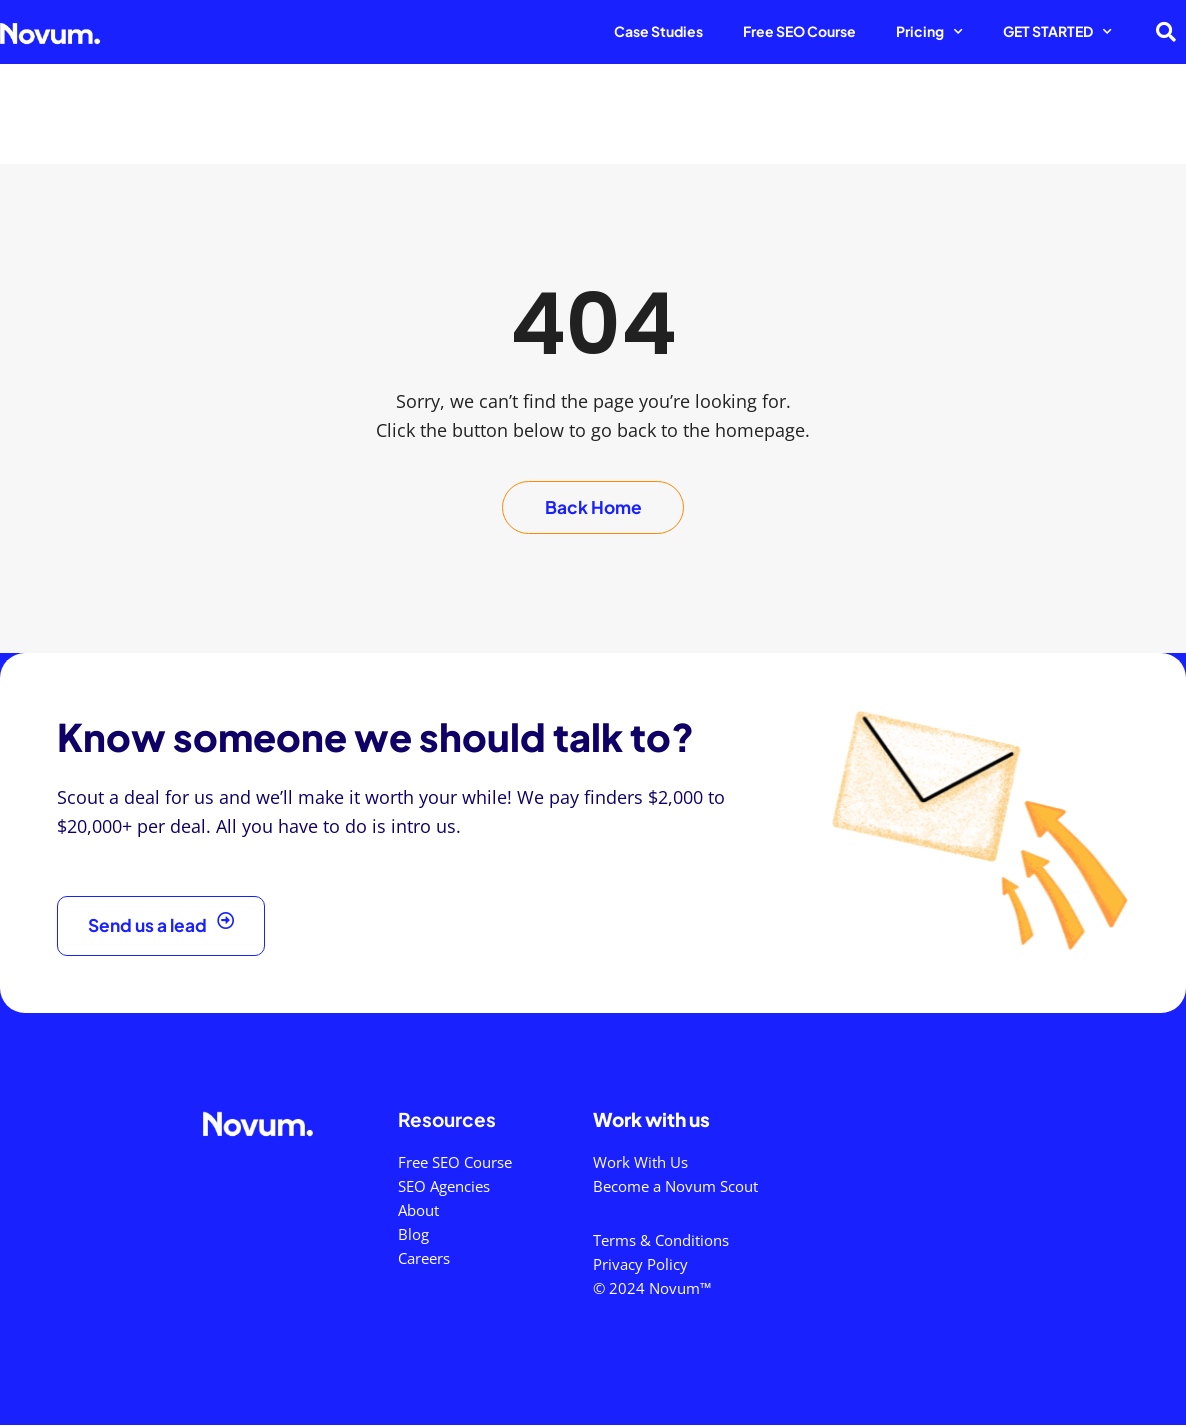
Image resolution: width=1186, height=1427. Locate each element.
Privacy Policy (640, 1266)
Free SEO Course (799, 31)
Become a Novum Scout (675, 1188)
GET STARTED (1057, 32)
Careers (424, 1260)
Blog (413, 1236)
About (418, 1212)
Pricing (929, 32)
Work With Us (640, 1164)
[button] (1166, 32)
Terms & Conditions (661, 1242)
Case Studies (658, 31)
